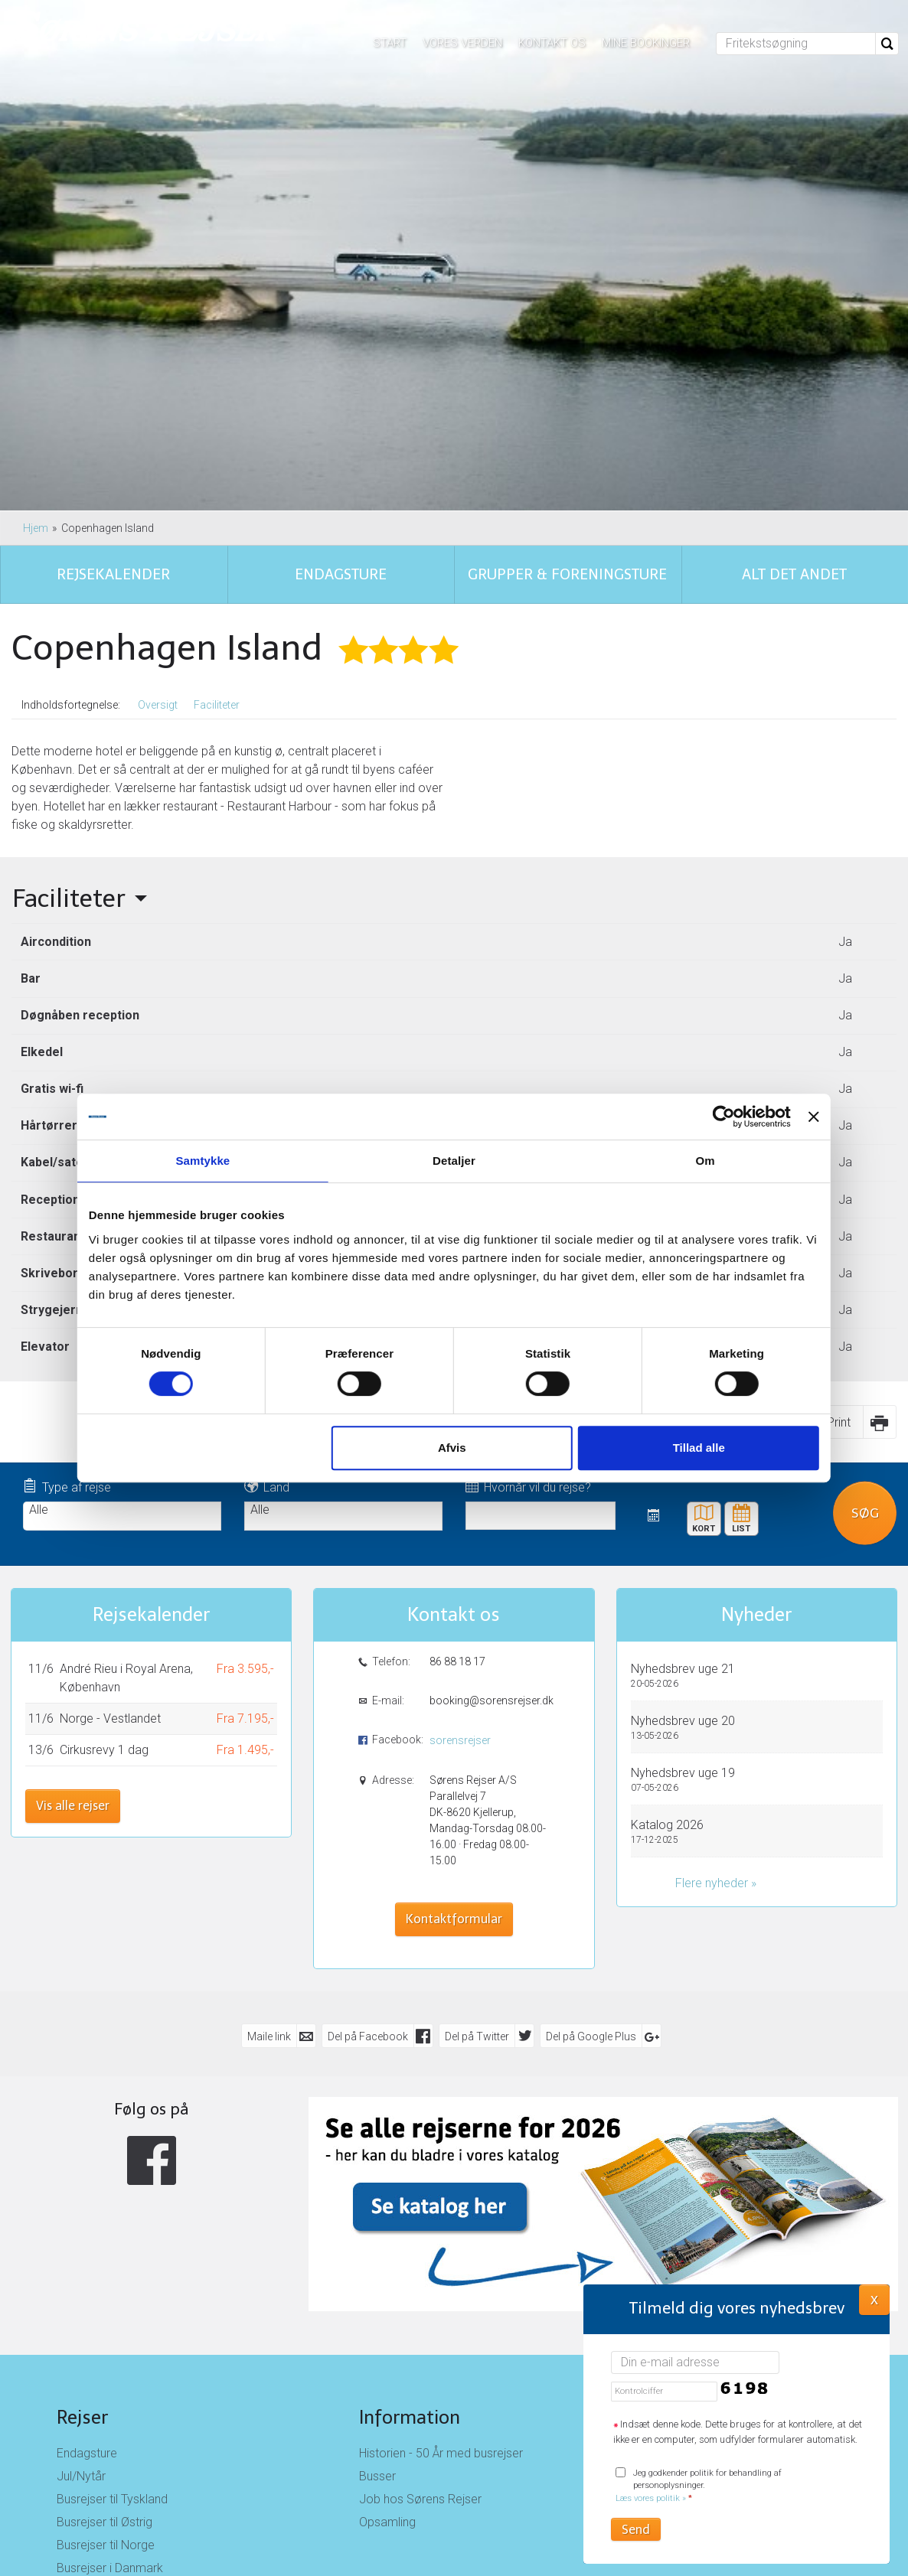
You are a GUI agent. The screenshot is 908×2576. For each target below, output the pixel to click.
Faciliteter (217, 409)
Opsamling (387, 2226)
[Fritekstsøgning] (796, 43)
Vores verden (462, 43)
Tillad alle (677, 1447)
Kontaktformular (454, 1623)
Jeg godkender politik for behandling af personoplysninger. (699, 2486)
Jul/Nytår (81, 2180)
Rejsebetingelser (705, 2180)
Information (409, 2121)
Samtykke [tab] (225, 1160)
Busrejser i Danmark (110, 2272)
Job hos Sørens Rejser (420, 2203)
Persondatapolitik (708, 2203)
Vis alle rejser (72, 1509)
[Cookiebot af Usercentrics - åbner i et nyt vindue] (692, 1116)
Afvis (452, 1447)
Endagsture (87, 2157)
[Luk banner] (781, 1116)
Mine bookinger (646, 43)
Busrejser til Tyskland (112, 2203)
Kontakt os (552, 43)
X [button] (874, 2299)
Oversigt (158, 409)
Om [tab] (683, 1160)
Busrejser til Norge (106, 2249)
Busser (377, 2180)
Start (390, 43)
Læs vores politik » (651, 2498)
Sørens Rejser (717, 2121)
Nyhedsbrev (693, 2226)
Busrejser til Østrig (104, 2226)
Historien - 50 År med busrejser (441, 2157)
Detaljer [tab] (454, 1160)
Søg (865, 1216)
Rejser (82, 2121)
